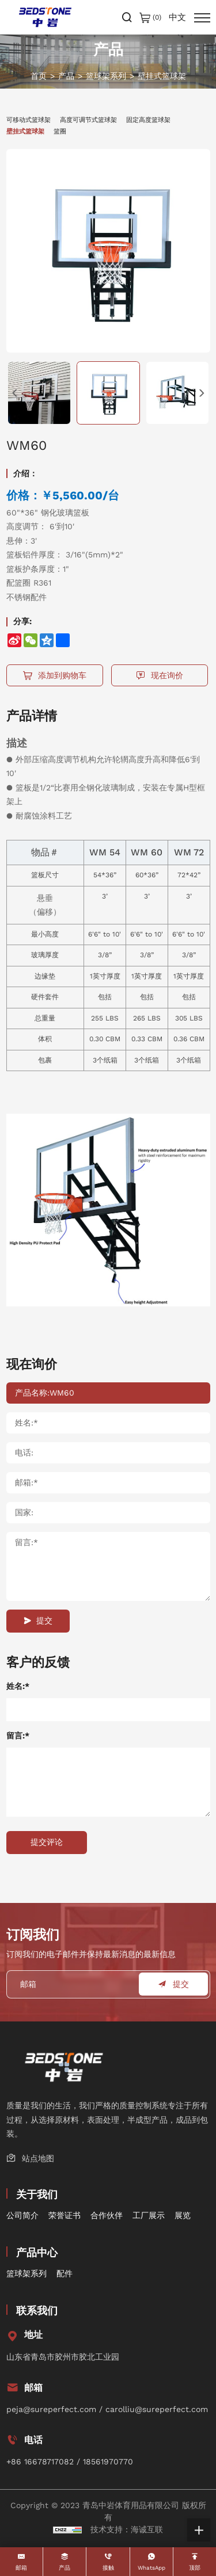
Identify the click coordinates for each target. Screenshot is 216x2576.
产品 (66, 76)
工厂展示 (148, 2215)
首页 (39, 76)
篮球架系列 (106, 76)
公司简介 (22, 2215)
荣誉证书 (64, 2215)
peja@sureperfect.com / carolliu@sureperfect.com (107, 2409)
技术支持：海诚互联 (126, 2529)
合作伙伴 (106, 2215)
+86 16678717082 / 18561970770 (69, 2461)
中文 (177, 17)
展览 (183, 2215)
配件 (64, 2273)
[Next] (201, 393)
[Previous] (15, 393)
